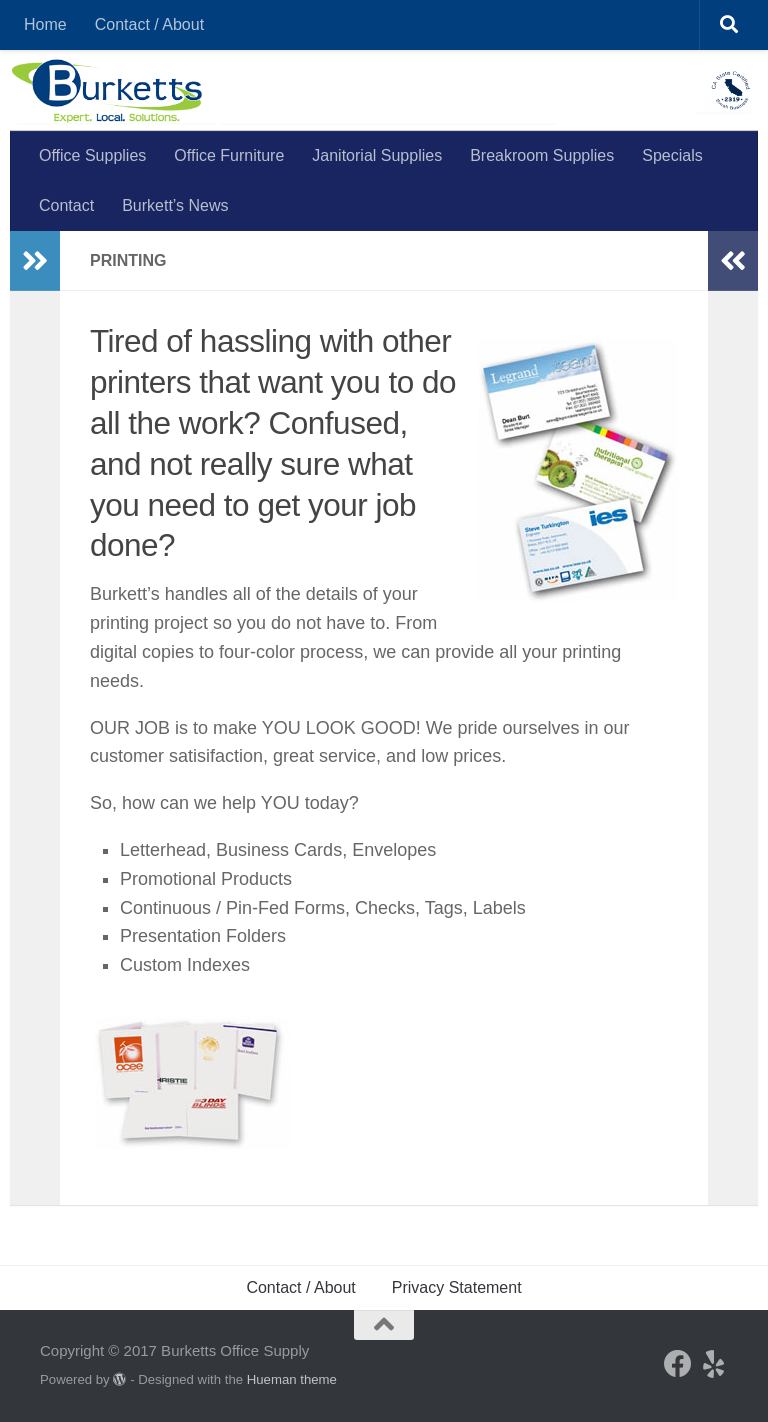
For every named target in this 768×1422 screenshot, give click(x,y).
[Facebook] (678, 1364)
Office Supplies (92, 155)
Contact (66, 205)
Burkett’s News (175, 205)
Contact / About (149, 24)
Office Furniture (229, 155)
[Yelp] (714, 1364)
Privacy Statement (457, 1287)
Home (45, 24)
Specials (672, 155)
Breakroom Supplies (542, 155)
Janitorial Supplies (377, 155)
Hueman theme (292, 1379)
